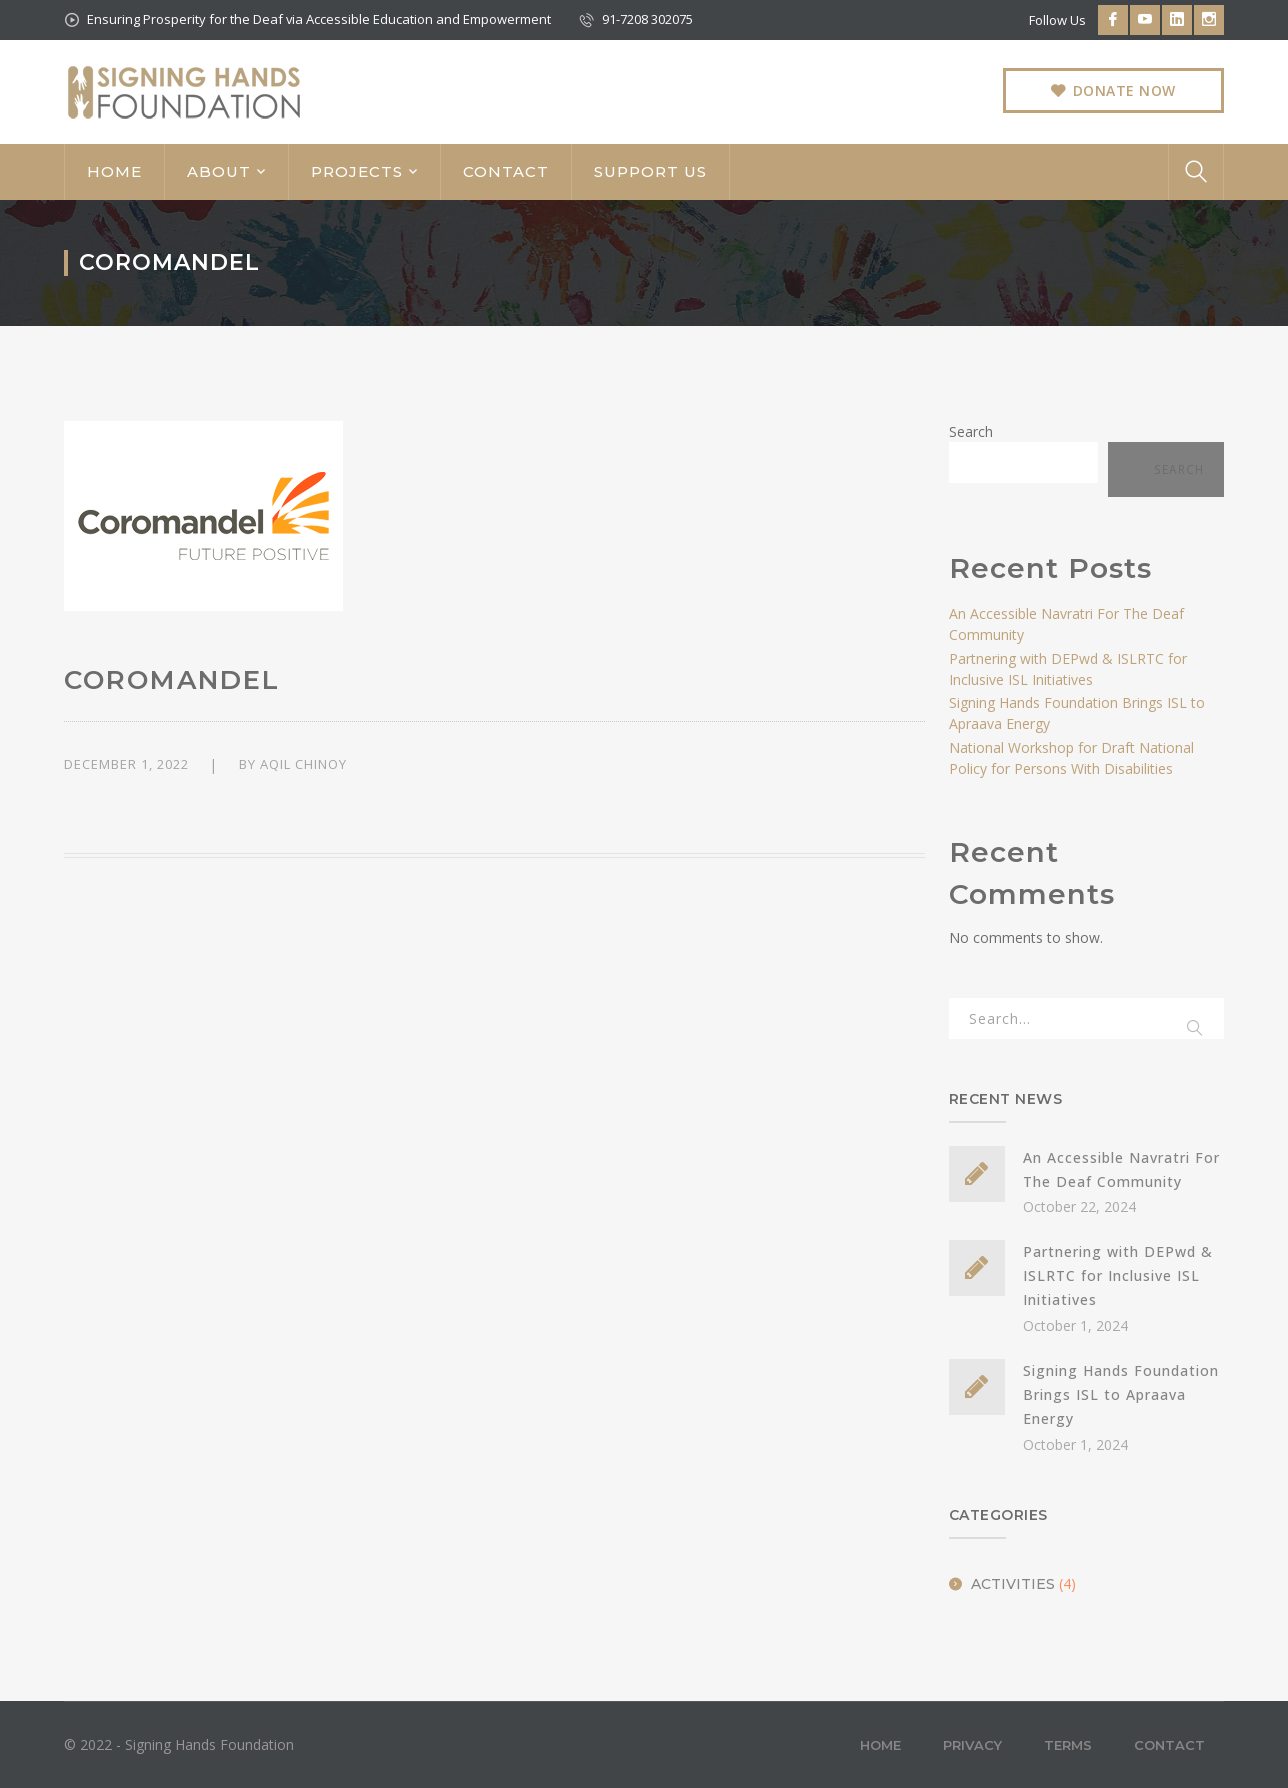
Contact (1169, 1745)
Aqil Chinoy (303, 764)
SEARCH (1196, 1025)
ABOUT (219, 171)
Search (971, 431)
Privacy (972, 1745)
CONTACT (506, 171)
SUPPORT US (650, 171)
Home (880, 1745)
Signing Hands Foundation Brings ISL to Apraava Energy (1121, 1394)
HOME (114, 171)
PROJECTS (357, 171)
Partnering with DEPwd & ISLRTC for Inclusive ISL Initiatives (1118, 1275)
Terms (1068, 1745)
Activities (1013, 1584)
